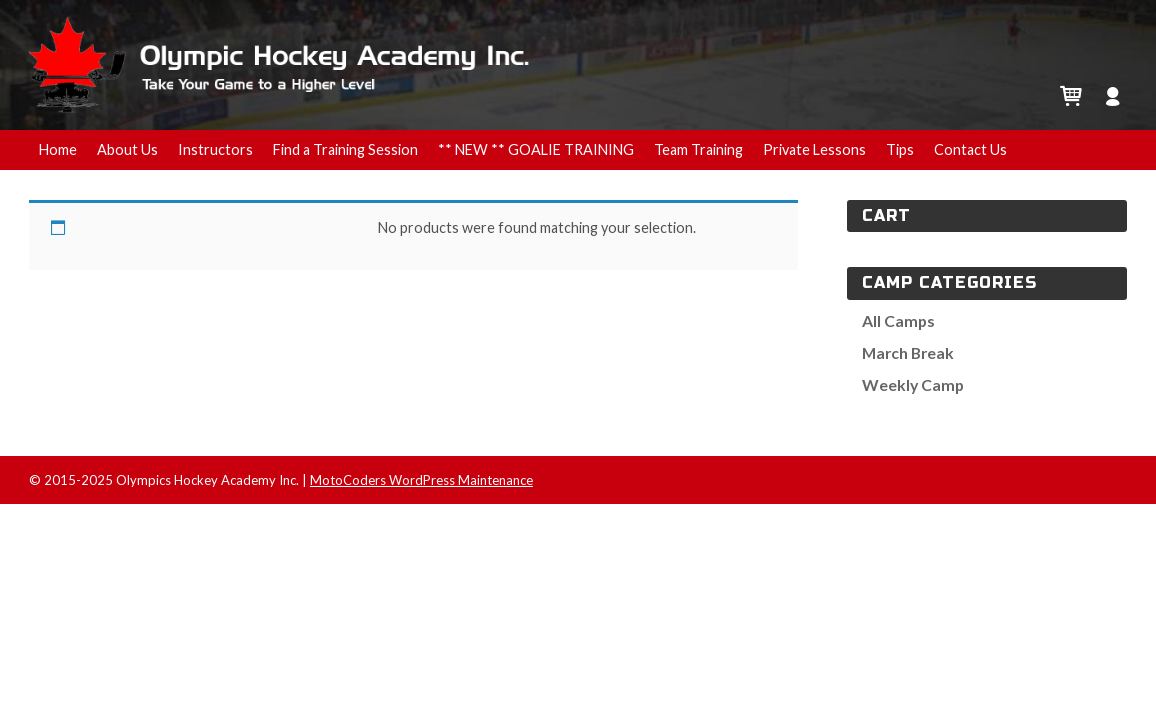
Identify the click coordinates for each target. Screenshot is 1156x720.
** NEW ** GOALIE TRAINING (536, 149)
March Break (908, 352)
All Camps (898, 320)
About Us (127, 149)
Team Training (698, 149)
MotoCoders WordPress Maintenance (421, 480)
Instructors (215, 149)
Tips (900, 149)
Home (58, 149)
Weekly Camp (913, 384)
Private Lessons (814, 149)
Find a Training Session (345, 149)
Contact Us (970, 149)
